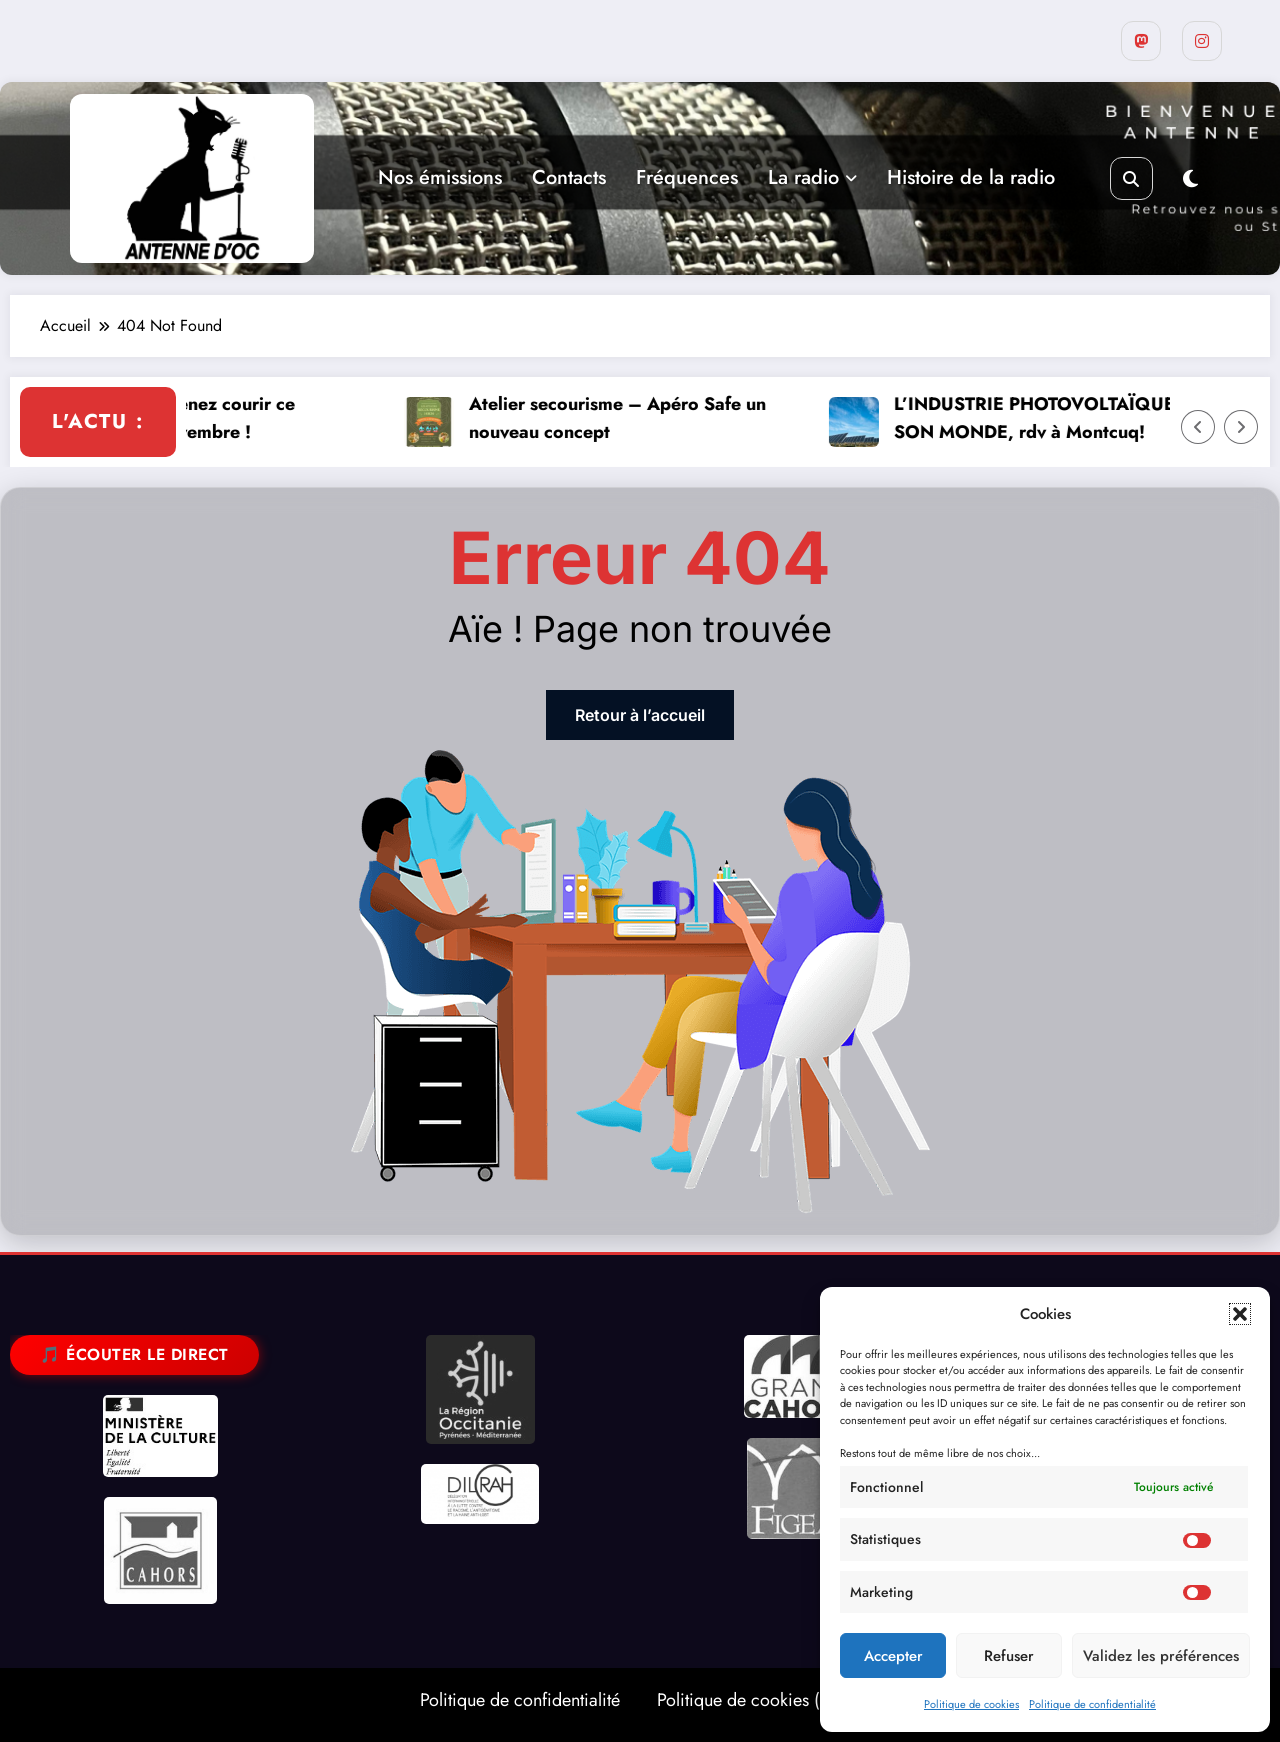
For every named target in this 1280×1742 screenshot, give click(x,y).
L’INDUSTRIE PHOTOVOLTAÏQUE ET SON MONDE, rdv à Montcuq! (1085, 418)
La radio (812, 177)
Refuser (1009, 1656)
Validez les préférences (1161, 1656)
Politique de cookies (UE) (752, 1700)
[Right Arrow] (1241, 427)
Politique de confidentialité (1092, 1704)
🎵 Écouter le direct (134, 1354)
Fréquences (687, 177)
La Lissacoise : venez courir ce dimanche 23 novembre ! (207, 418)
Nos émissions (440, 177)
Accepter (893, 1656)
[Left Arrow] (1198, 427)
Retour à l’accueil (640, 715)
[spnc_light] (1190, 179)
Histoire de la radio (971, 177)
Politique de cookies (971, 1704)
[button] (1240, 1314)
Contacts (569, 177)
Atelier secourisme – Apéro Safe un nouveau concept (655, 418)
